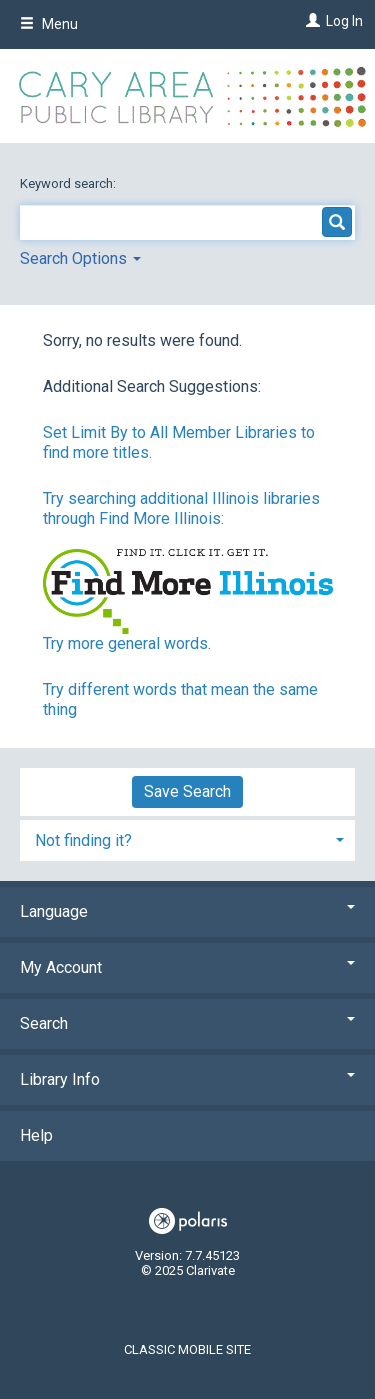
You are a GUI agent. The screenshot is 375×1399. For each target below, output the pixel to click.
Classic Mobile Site (187, 1349)
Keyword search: (69, 183)
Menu (49, 24)
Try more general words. (127, 643)
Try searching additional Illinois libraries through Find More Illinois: (181, 508)
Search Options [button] (80, 258)
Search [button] (187, 1023)
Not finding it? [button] (83, 840)
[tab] (187, 838)
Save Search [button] (187, 791)
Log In (344, 21)
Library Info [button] (187, 1079)
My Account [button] (187, 967)
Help (36, 1135)
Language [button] (187, 911)
